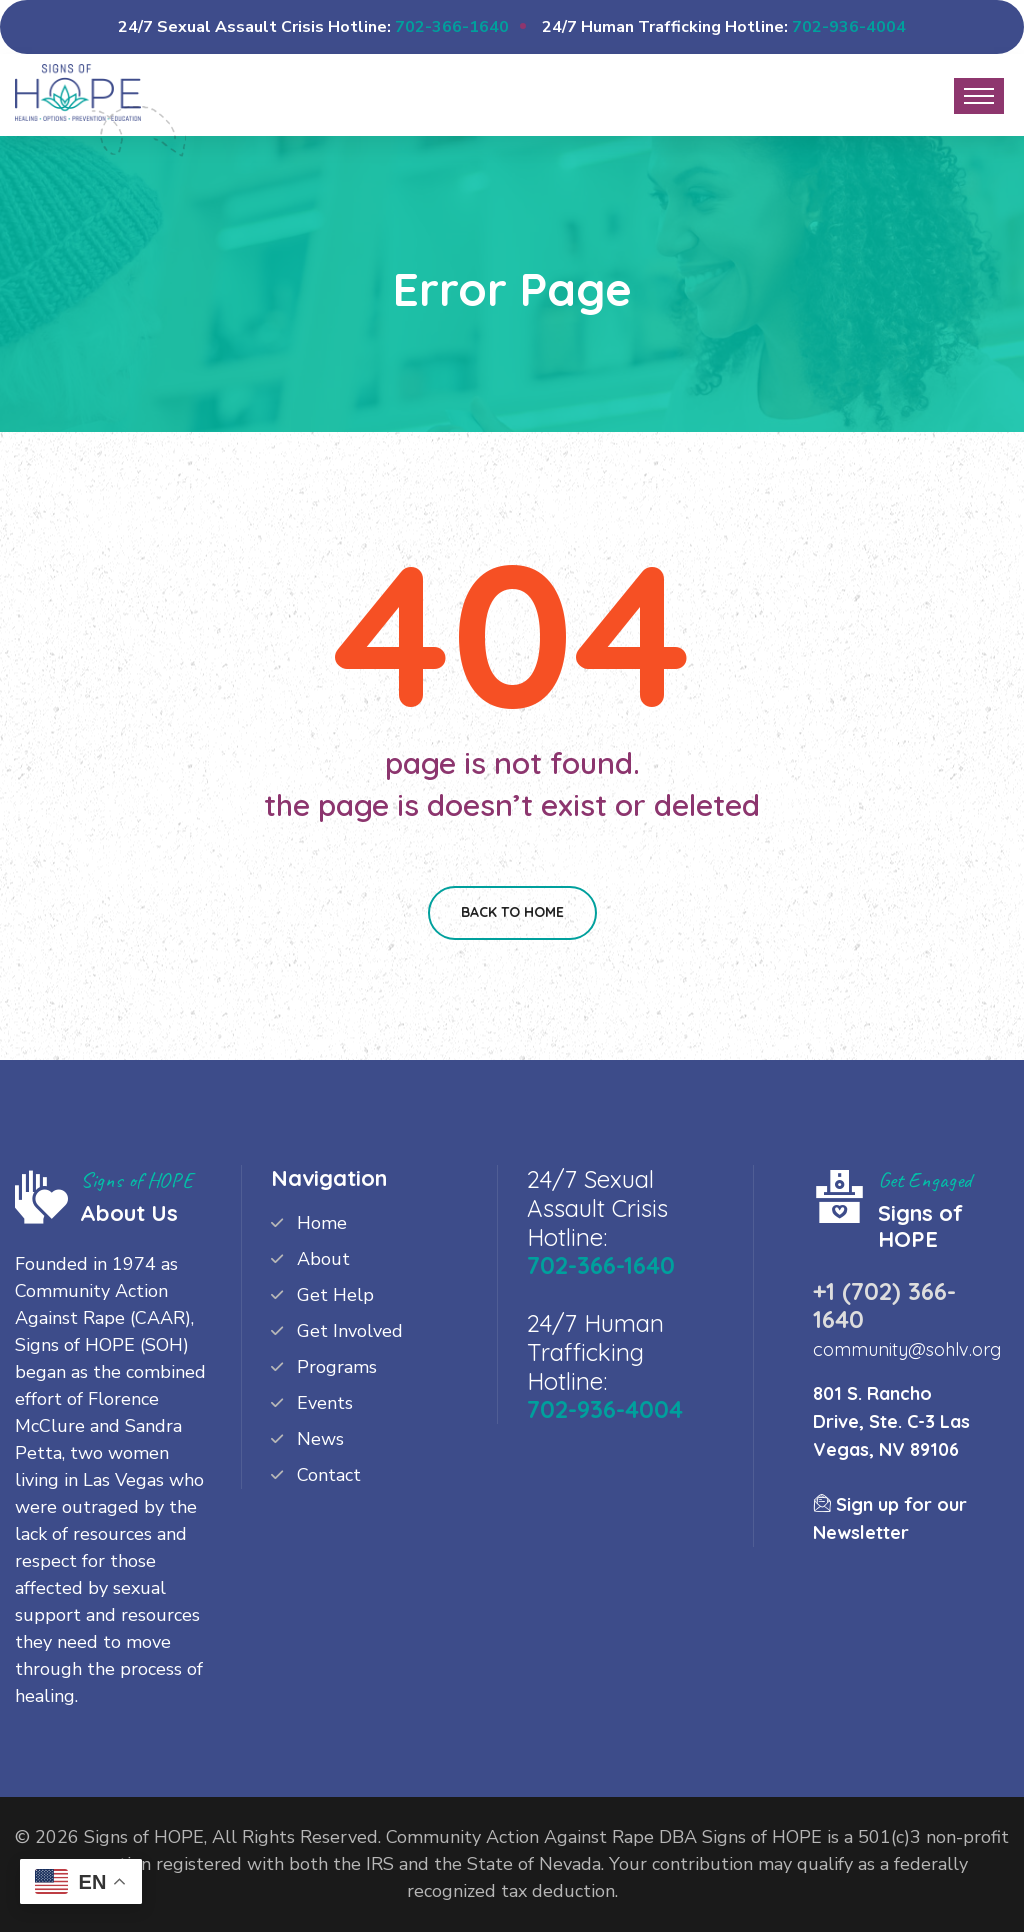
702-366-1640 (452, 27)
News (320, 1439)
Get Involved (350, 1331)
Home (322, 1223)
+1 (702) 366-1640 (884, 1305)
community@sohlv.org (907, 1349)
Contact (329, 1475)
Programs (337, 1367)
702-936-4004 (849, 27)
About (323, 1259)
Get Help (335, 1295)
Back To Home (512, 912)
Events (325, 1403)
